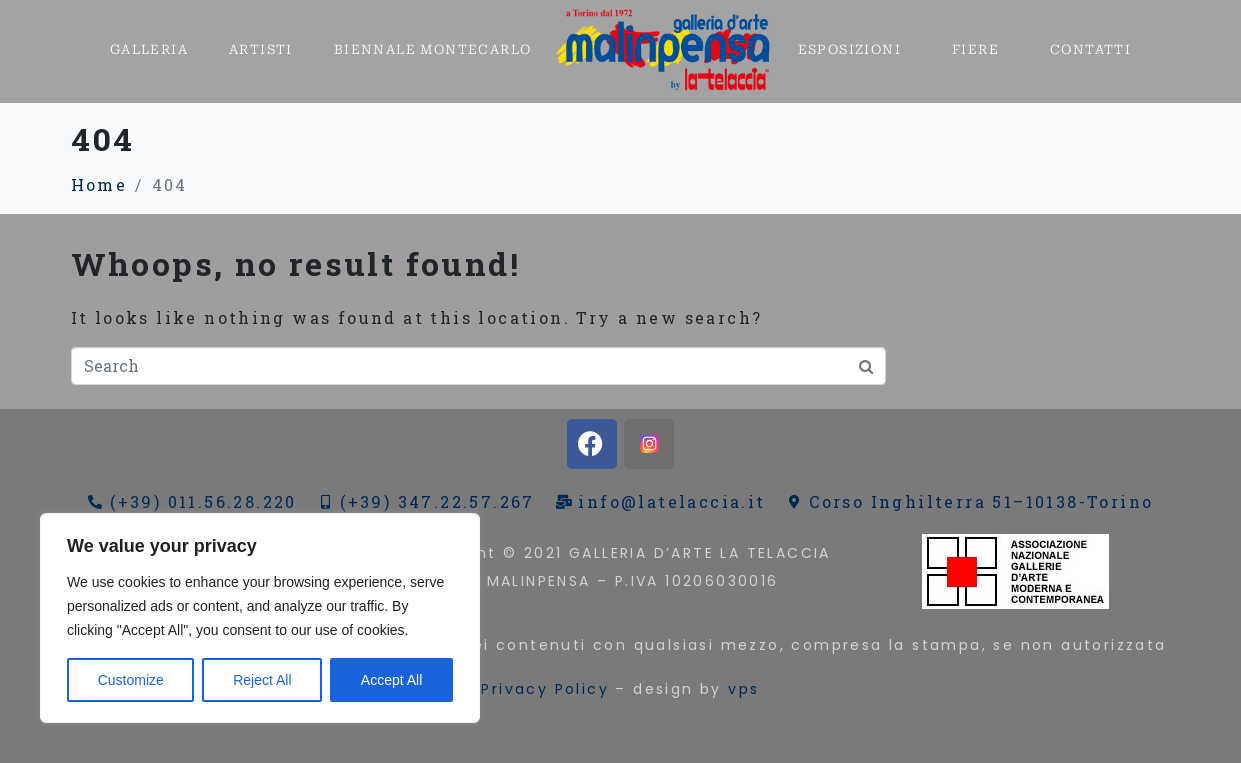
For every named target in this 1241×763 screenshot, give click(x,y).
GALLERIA (149, 49)
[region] (260, 618)
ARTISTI (261, 49)
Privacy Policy (545, 689)
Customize (131, 680)
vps (743, 689)
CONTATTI (1090, 49)
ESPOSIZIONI (849, 49)
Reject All (262, 680)
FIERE (975, 49)
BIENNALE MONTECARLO (433, 49)
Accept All (391, 680)
